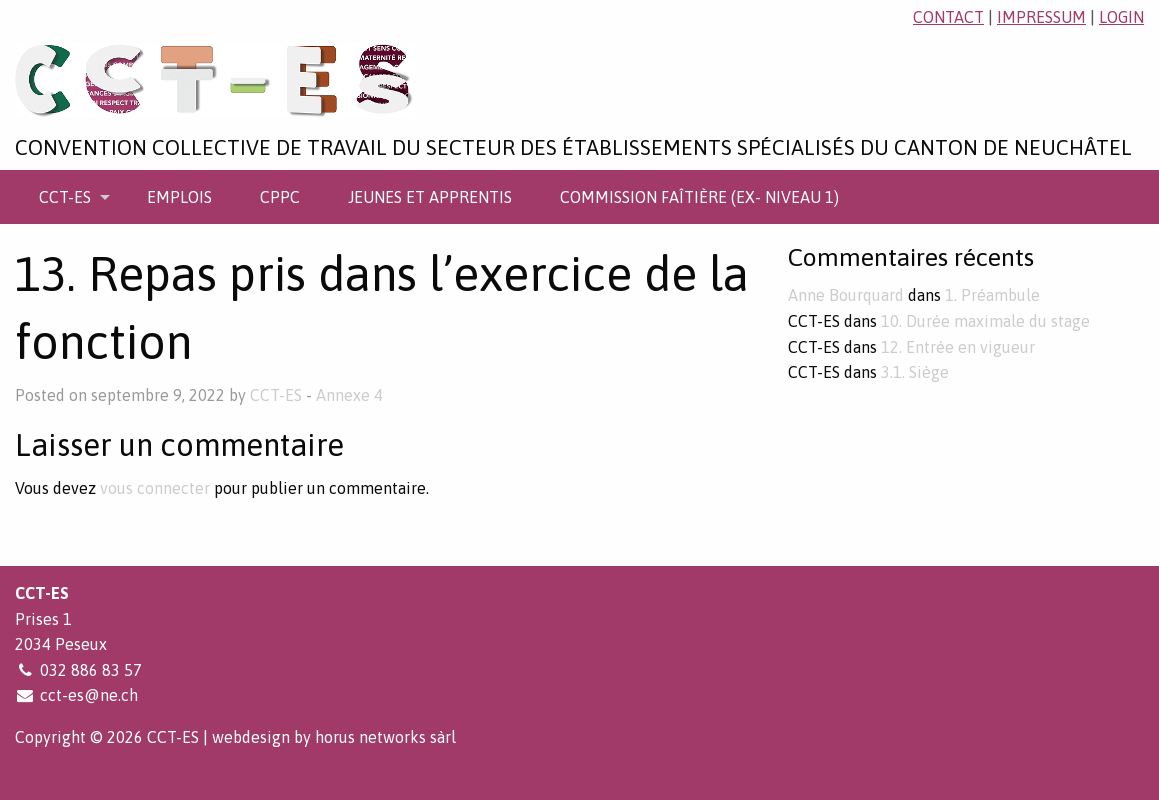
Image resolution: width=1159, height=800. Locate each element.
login (1121, 17)
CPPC (280, 197)
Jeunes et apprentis (430, 197)
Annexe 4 (349, 395)
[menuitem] (69, 197)
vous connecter (155, 488)
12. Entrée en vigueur (958, 347)
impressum (1041, 17)
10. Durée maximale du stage (985, 321)
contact (948, 17)
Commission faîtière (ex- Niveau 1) (699, 197)
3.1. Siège (915, 372)
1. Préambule (992, 295)
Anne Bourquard (846, 295)
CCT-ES (65, 197)
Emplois (179, 197)
